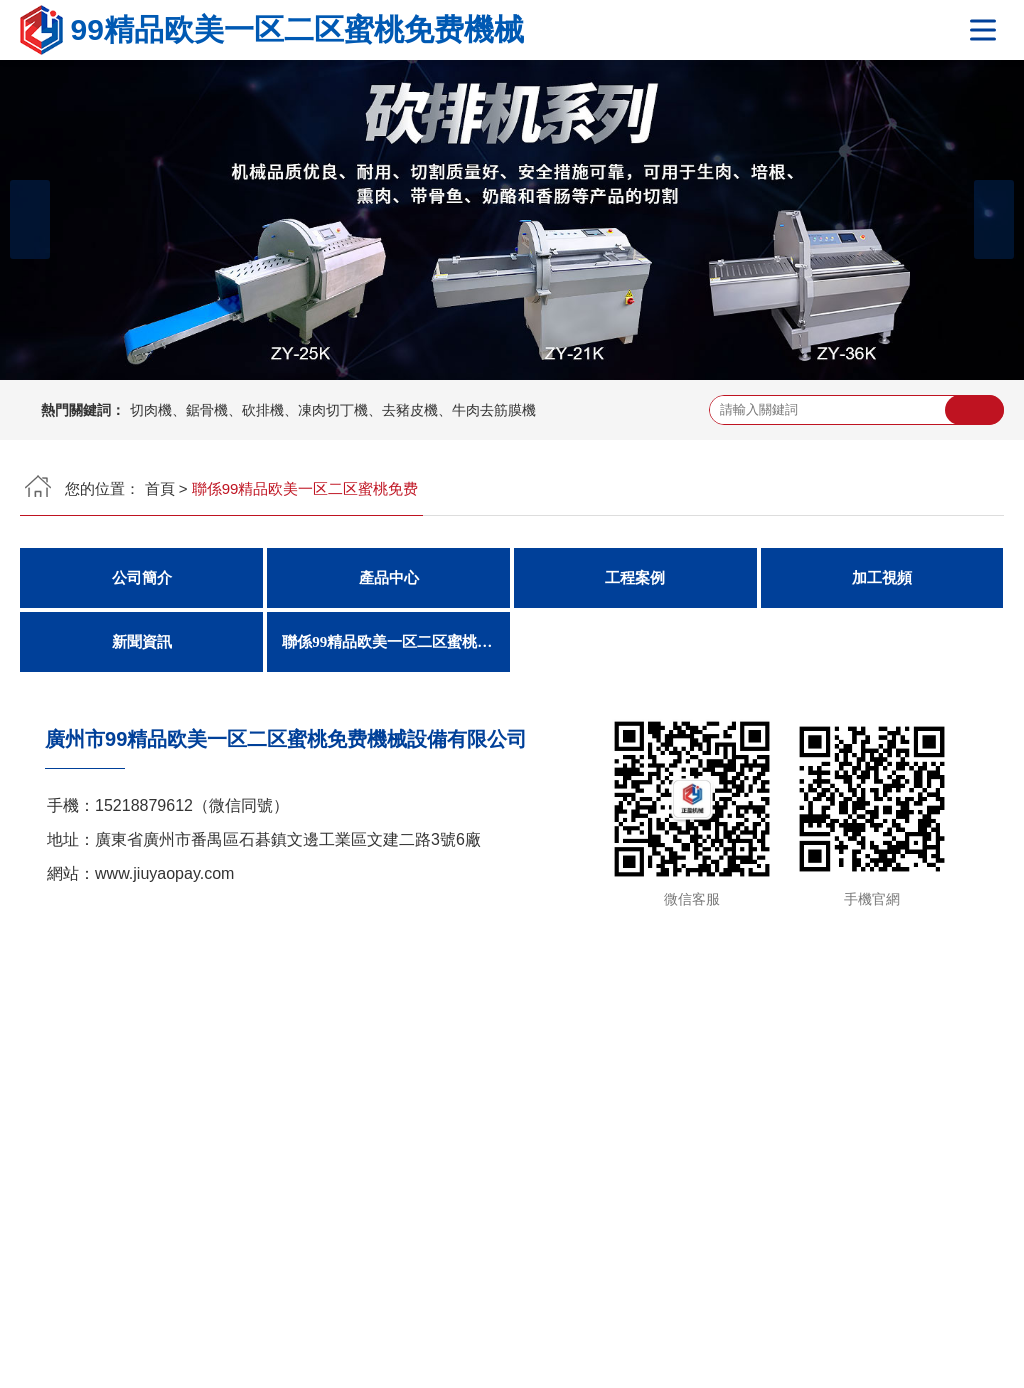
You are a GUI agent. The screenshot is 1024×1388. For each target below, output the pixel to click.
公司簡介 (142, 578)
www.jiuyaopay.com (164, 873)
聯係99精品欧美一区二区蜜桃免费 (394, 642)
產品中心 (389, 578)
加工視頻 (882, 578)
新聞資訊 (142, 642)
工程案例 (635, 578)
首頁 (160, 488)
